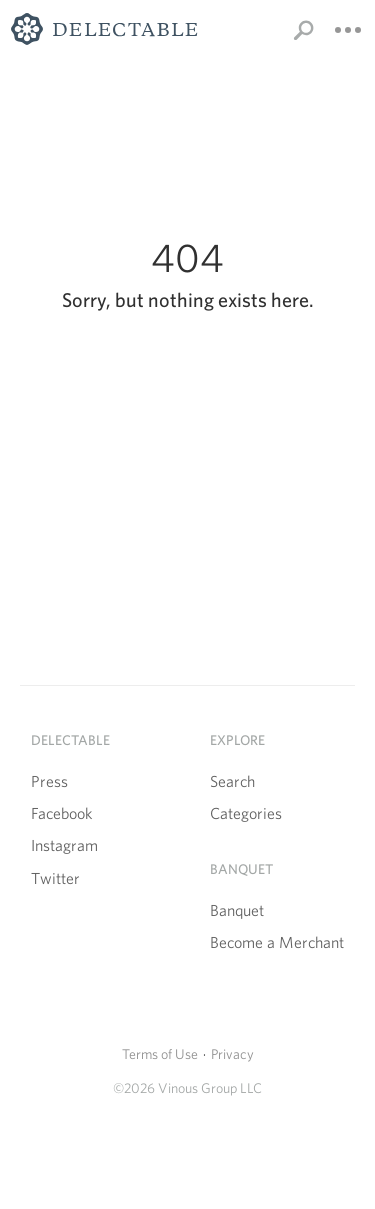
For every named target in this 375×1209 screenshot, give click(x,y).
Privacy (232, 1054)
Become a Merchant (277, 942)
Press (49, 781)
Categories (246, 813)
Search (232, 781)
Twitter (55, 878)
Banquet (237, 910)
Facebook (61, 813)
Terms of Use (160, 1054)
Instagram (64, 845)
